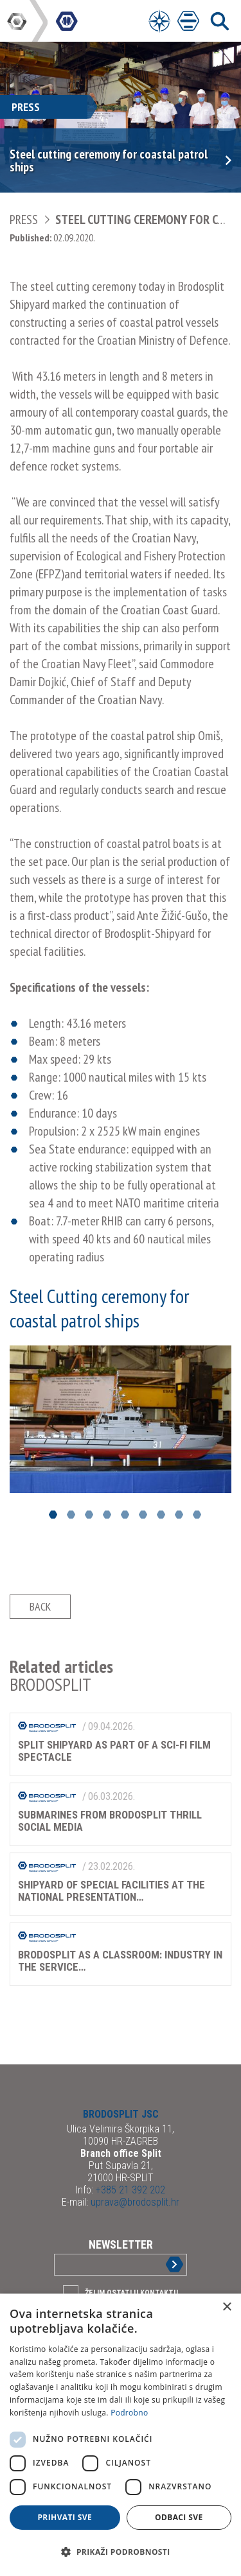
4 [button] (107, 1514)
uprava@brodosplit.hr (133, 2202)
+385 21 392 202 (129, 2190)
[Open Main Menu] (188, 21)
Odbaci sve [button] (179, 2517)
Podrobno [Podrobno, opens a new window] (129, 2412)
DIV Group (18, 21)
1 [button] (53, 1514)
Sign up (164, 2264)
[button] (120, 2552)
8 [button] (179, 1514)
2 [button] (71, 1514)
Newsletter (121, 2244)
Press (24, 219)
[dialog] (120, 2435)
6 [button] (143, 1514)
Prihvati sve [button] (64, 2517)
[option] (120, 1419)
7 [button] (161, 1514)
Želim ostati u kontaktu (131, 2292)
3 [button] (89, 1514)
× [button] (226, 2307)
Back (40, 1606)
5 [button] (125, 1514)
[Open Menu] (159, 21)
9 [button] (197, 1514)
